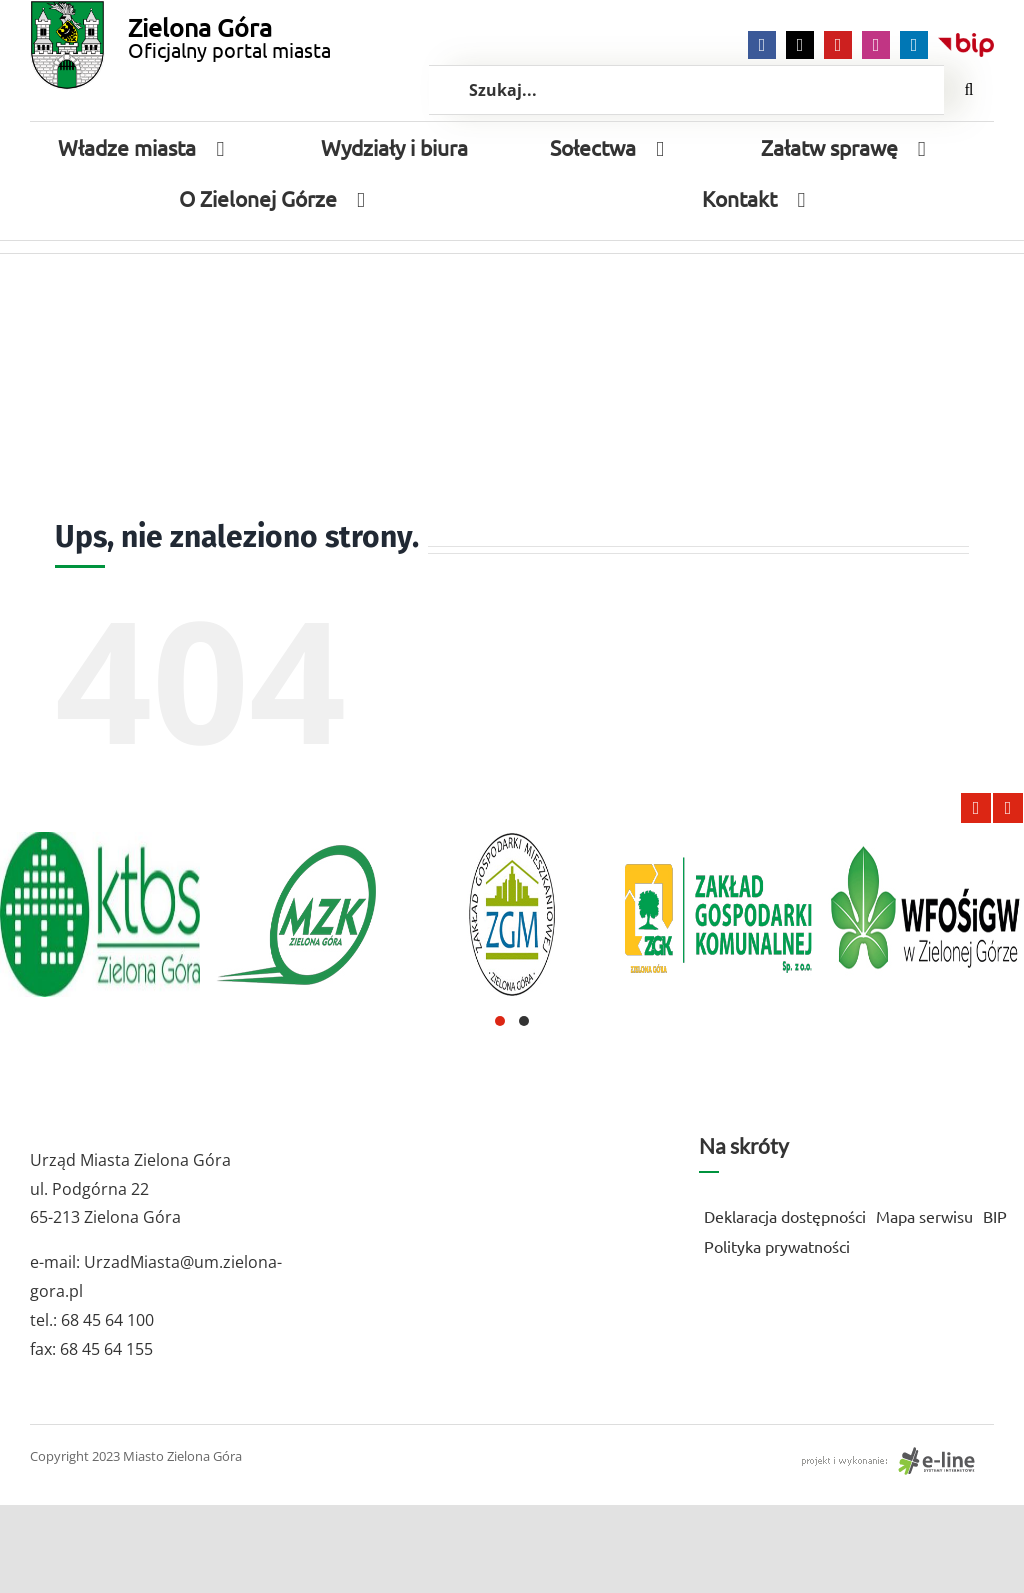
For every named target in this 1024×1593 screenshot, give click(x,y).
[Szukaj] (969, 90)
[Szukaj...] (686, 90)
